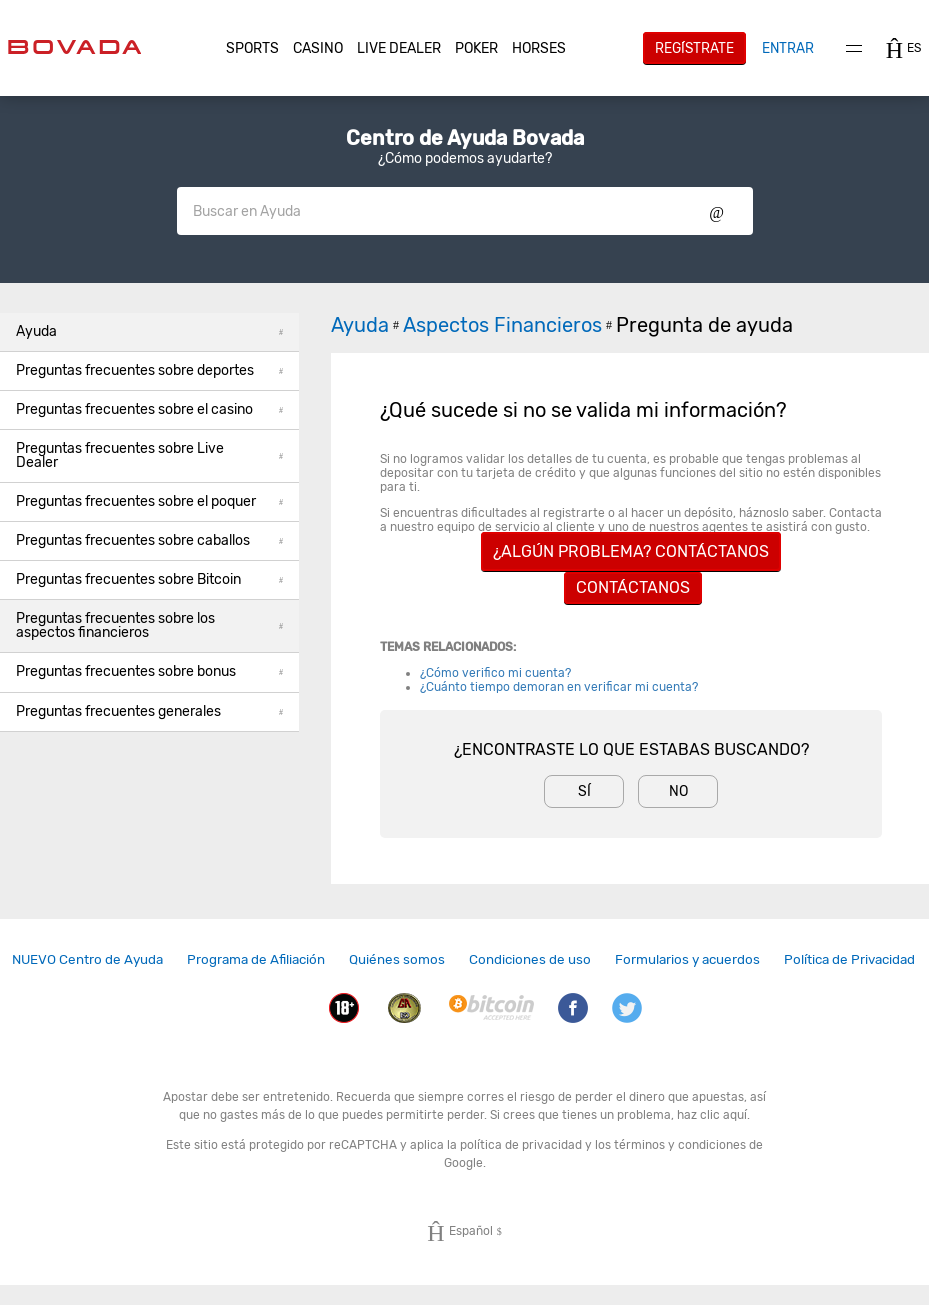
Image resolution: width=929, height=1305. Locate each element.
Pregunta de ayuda (704, 325)
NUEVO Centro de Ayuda (87, 959)
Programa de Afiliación (256, 959)
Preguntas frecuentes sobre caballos (149, 540)
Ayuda (149, 331)
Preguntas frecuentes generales (149, 711)
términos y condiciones (680, 1145)
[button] (252, 49)
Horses (539, 48)
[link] (87, 959)
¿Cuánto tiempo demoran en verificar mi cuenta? (559, 687)
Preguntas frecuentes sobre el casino (149, 409)
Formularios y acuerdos (687, 959)
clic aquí (723, 1115)
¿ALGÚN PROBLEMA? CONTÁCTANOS (631, 551)
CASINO (318, 48)
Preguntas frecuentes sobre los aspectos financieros (149, 625)
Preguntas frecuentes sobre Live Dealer (149, 455)
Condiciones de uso (530, 959)
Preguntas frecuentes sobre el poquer (149, 501)
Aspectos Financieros (509, 325)
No (678, 791)
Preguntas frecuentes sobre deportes (149, 370)
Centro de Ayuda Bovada (465, 138)
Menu (854, 48)
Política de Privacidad (849, 959)
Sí (584, 791)
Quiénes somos (397, 959)
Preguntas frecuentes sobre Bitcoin (149, 579)
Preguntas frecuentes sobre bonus (149, 671)
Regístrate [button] (694, 48)
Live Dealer (399, 48)
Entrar (788, 48)
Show (716, 211)
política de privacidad (521, 1145)
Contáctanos (633, 587)
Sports (252, 48)
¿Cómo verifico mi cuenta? (495, 673)
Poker (476, 48)
